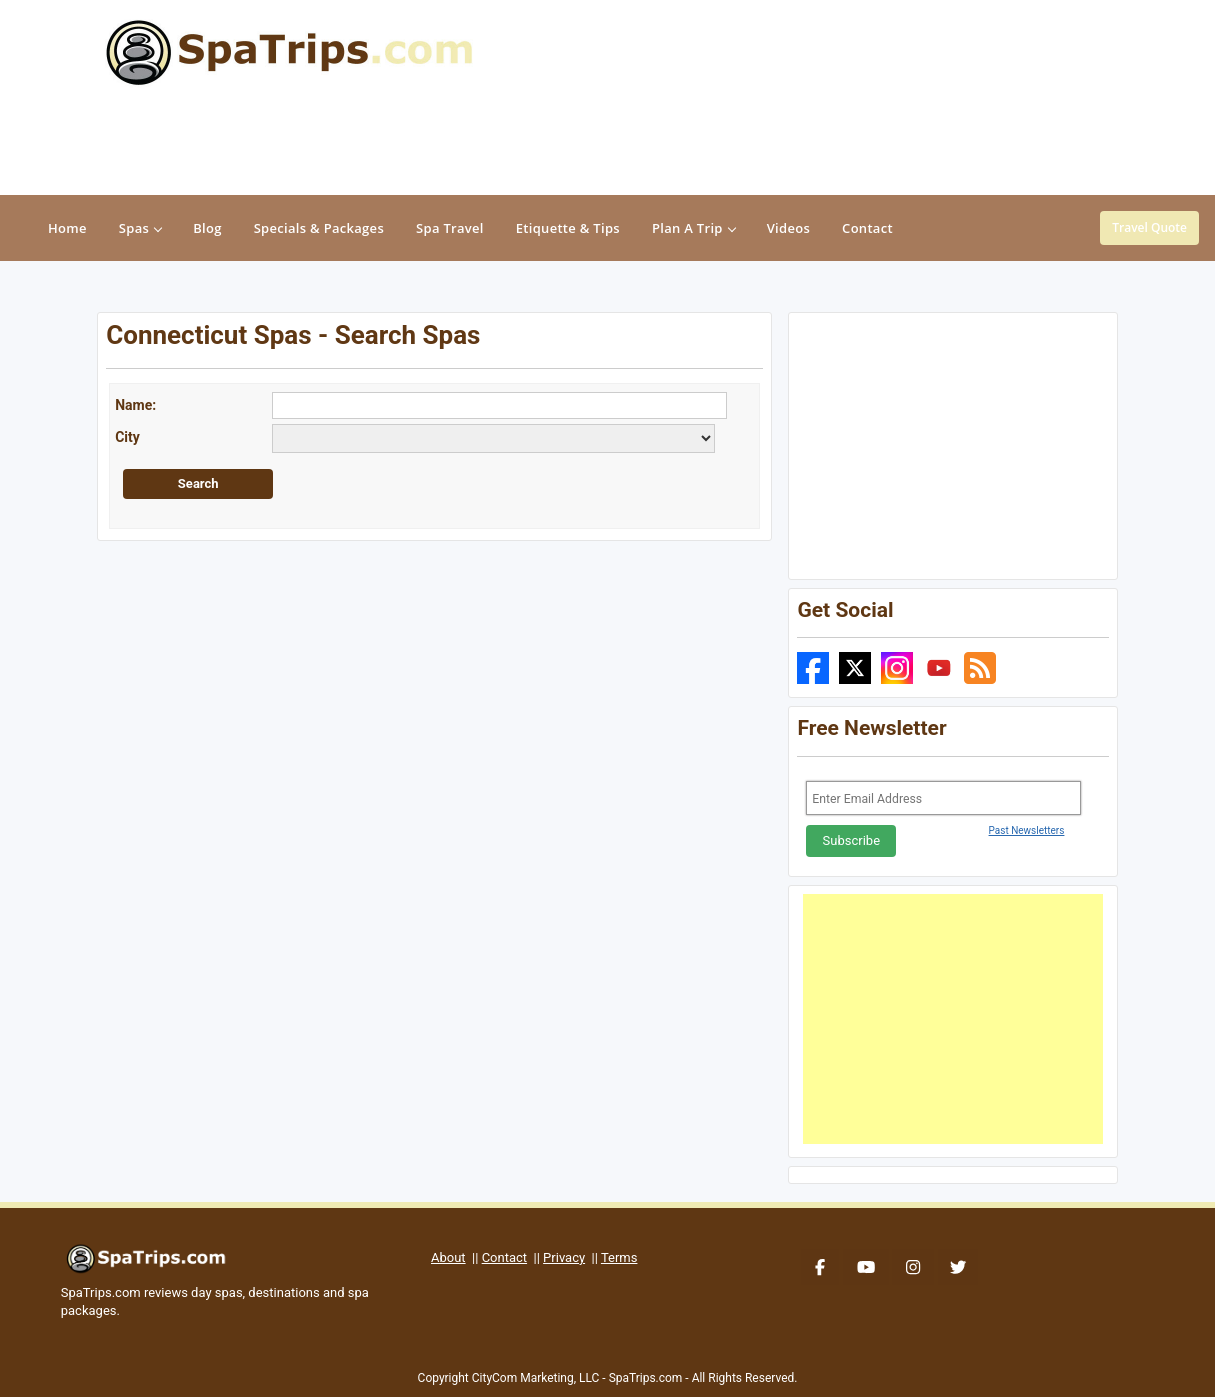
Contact (504, 1257)
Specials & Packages (319, 228)
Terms (619, 1257)
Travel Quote (1149, 227)
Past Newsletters (1027, 830)
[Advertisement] (953, 1019)
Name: (135, 405)
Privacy (564, 1257)
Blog (207, 228)
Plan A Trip (693, 228)
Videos (788, 228)
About (448, 1257)
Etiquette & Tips (568, 228)
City (127, 437)
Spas (140, 228)
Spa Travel (450, 228)
